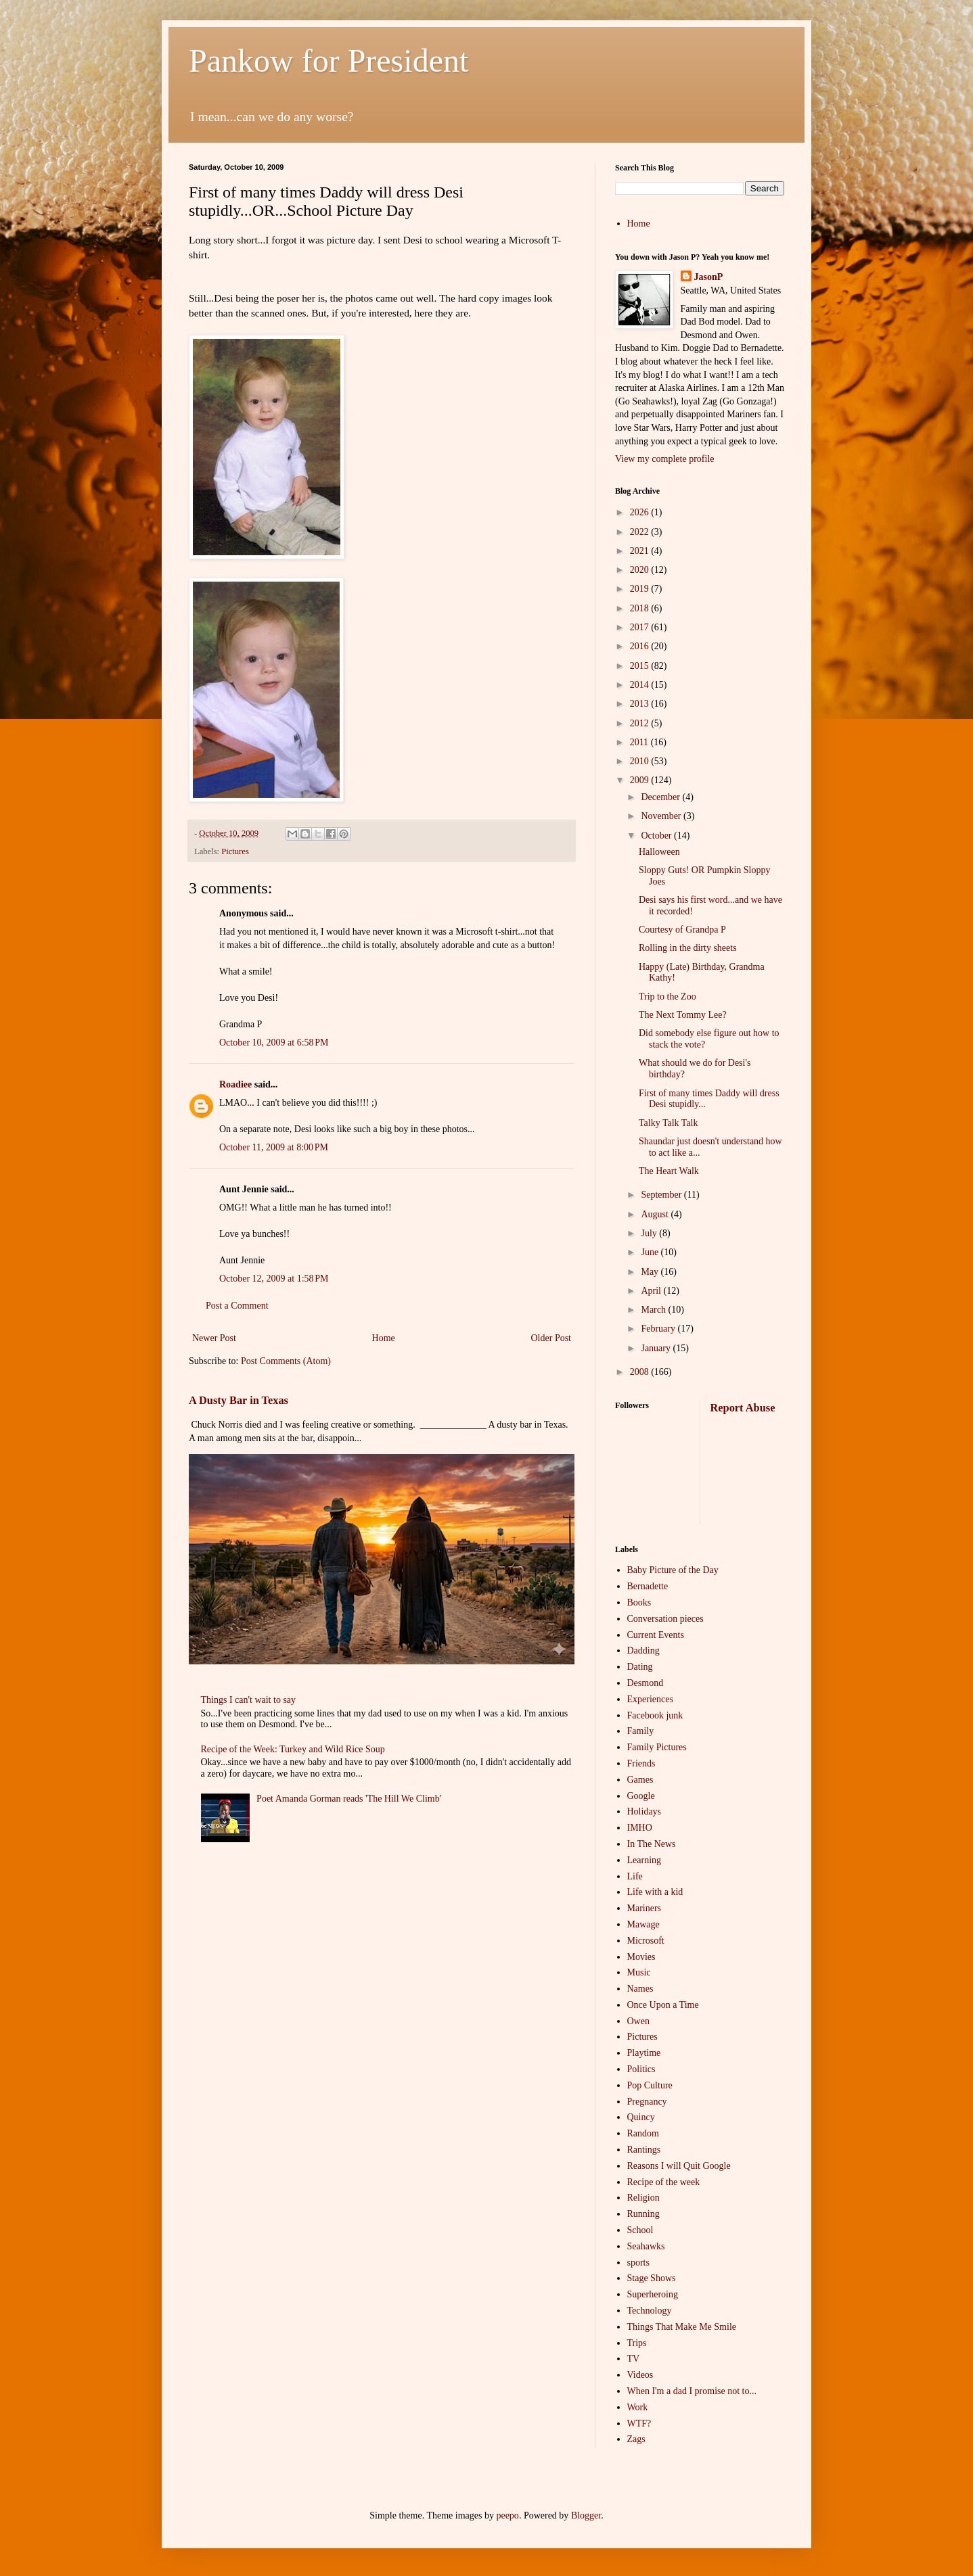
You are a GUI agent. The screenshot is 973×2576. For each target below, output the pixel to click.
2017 (641, 627)
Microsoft (645, 1941)
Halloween (659, 852)
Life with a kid (655, 1892)
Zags (636, 2439)
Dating (640, 1667)
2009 (641, 780)
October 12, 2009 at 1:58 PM (274, 1278)
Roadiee (235, 1084)
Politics (641, 2069)
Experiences (650, 1699)
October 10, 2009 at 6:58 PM (274, 1042)
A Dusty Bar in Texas (238, 1400)
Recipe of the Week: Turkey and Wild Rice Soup (293, 1749)
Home (383, 1338)
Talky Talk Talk (668, 1123)
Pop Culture (650, 2085)
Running (643, 2214)
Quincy (641, 2117)
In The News (651, 1844)
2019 (641, 589)
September (662, 1195)
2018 (641, 608)
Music (639, 1972)
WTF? (639, 2423)
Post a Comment (237, 1306)
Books (639, 1602)
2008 (641, 1372)
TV (633, 2358)
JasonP (708, 277)
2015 (641, 666)
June (650, 1252)
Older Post (551, 1338)
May (650, 1272)
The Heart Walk (669, 1171)
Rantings (644, 2150)
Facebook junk (655, 1715)
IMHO (639, 1828)
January (657, 1348)
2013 (641, 704)
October (657, 835)
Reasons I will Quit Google (679, 2166)
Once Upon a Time (663, 2005)
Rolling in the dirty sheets (688, 948)
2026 (641, 512)
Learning (644, 1860)
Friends (641, 1763)
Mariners (644, 1908)
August (656, 1214)
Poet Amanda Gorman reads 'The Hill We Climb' (348, 1799)
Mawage (643, 1924)
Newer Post (214, 1338)
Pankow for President (328, 60)
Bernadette (648, 1586)
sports (638, 2262)
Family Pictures (657, 1747)
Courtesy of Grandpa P (682, 929)
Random (643, 2133)
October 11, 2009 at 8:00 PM (273, 1147)
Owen (638, 2021)
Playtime (644, 2053)
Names (640, 1989)
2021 (641, 551)
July (650, 1233)
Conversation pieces (665, 1619)
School (640, 2230)
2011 (640, 742)
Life (635, 1876)
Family (640, 1731)
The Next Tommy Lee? (683, 1015)
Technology (649, 2310)
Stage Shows (651, 2278)
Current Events (655, 1635)
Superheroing (652, 2294)
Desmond (645, 1683)
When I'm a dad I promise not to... (691, 2391)
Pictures (235, 851)
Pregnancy (647, 2102)
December (661, 797)
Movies (641, 1957)
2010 (641, 761)
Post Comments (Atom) (286, 1361)
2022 (641, 532)
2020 (641, 570)
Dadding (643, 1650)
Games (640, 1780)
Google (641, 1796)
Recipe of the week (663, 2182)
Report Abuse (742, 1407)
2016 (641, 646)
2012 (641, 723)
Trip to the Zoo (667, 996)
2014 (641, 685)
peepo (507, 2515)
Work (637, 2407)
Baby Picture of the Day (673, 1570)
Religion (643, 2198)
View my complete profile (665, 459)
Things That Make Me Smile (682, 2327)
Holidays (644, 1811)
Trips (637, 2343)
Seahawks (646, 2246)
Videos (640, 2375)
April (652, 1291)
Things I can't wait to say (248, 1700)
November (662, 816)
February (659, 1329)
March (654, 1310)
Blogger (586, 2515)
